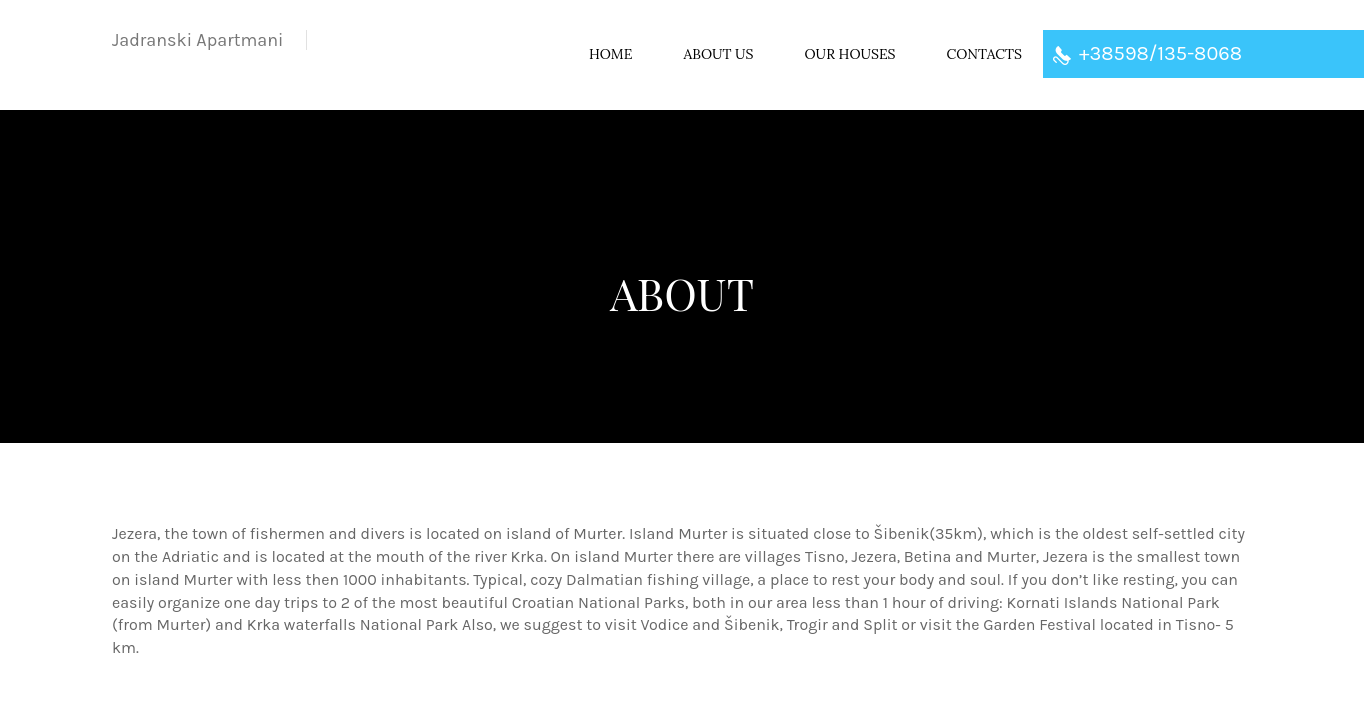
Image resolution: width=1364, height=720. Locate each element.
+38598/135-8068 (1147, 53)
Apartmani (197, 40)
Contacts (984, 54)
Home (610, 54)
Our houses (850, 54)
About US (718, 54)
